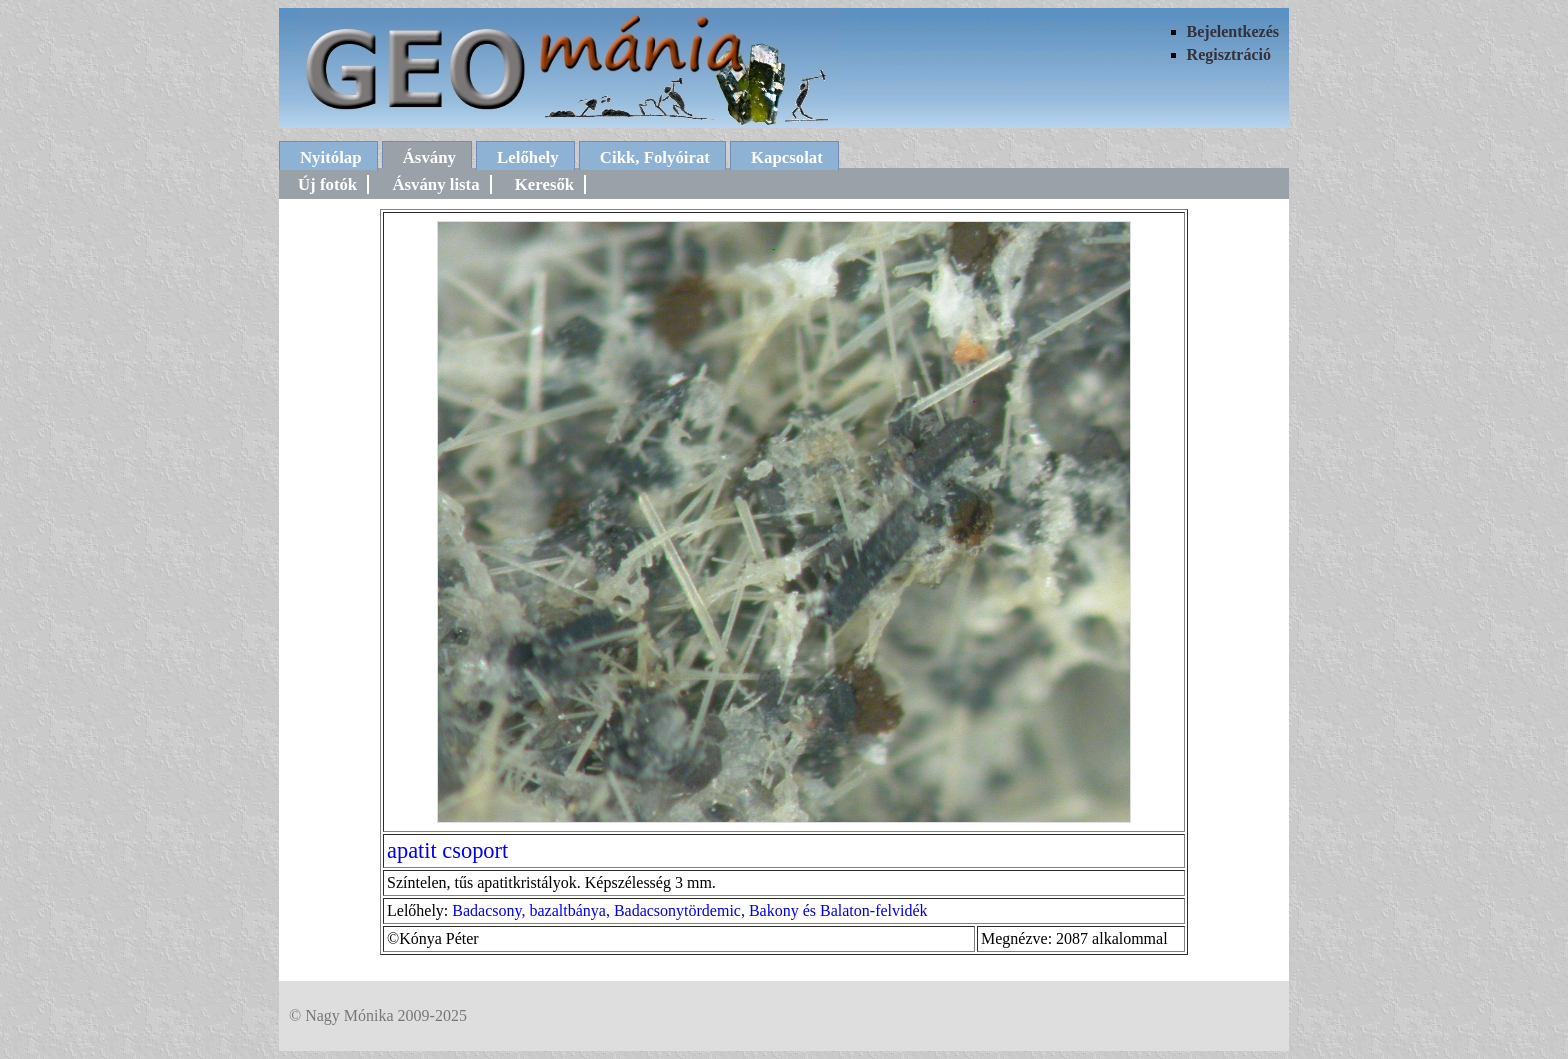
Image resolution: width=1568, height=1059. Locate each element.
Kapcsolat (787, 157)
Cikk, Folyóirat (655, 157)
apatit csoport (447, 850)
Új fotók (327, 184)
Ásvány (429, 157)
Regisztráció (1229, 54)
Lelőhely (528, 157)
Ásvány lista (435, 184)
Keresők (544, 184)
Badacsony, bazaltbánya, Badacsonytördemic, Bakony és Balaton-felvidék (689, 910)
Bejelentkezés (1233, 31)
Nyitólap (331, 157)
